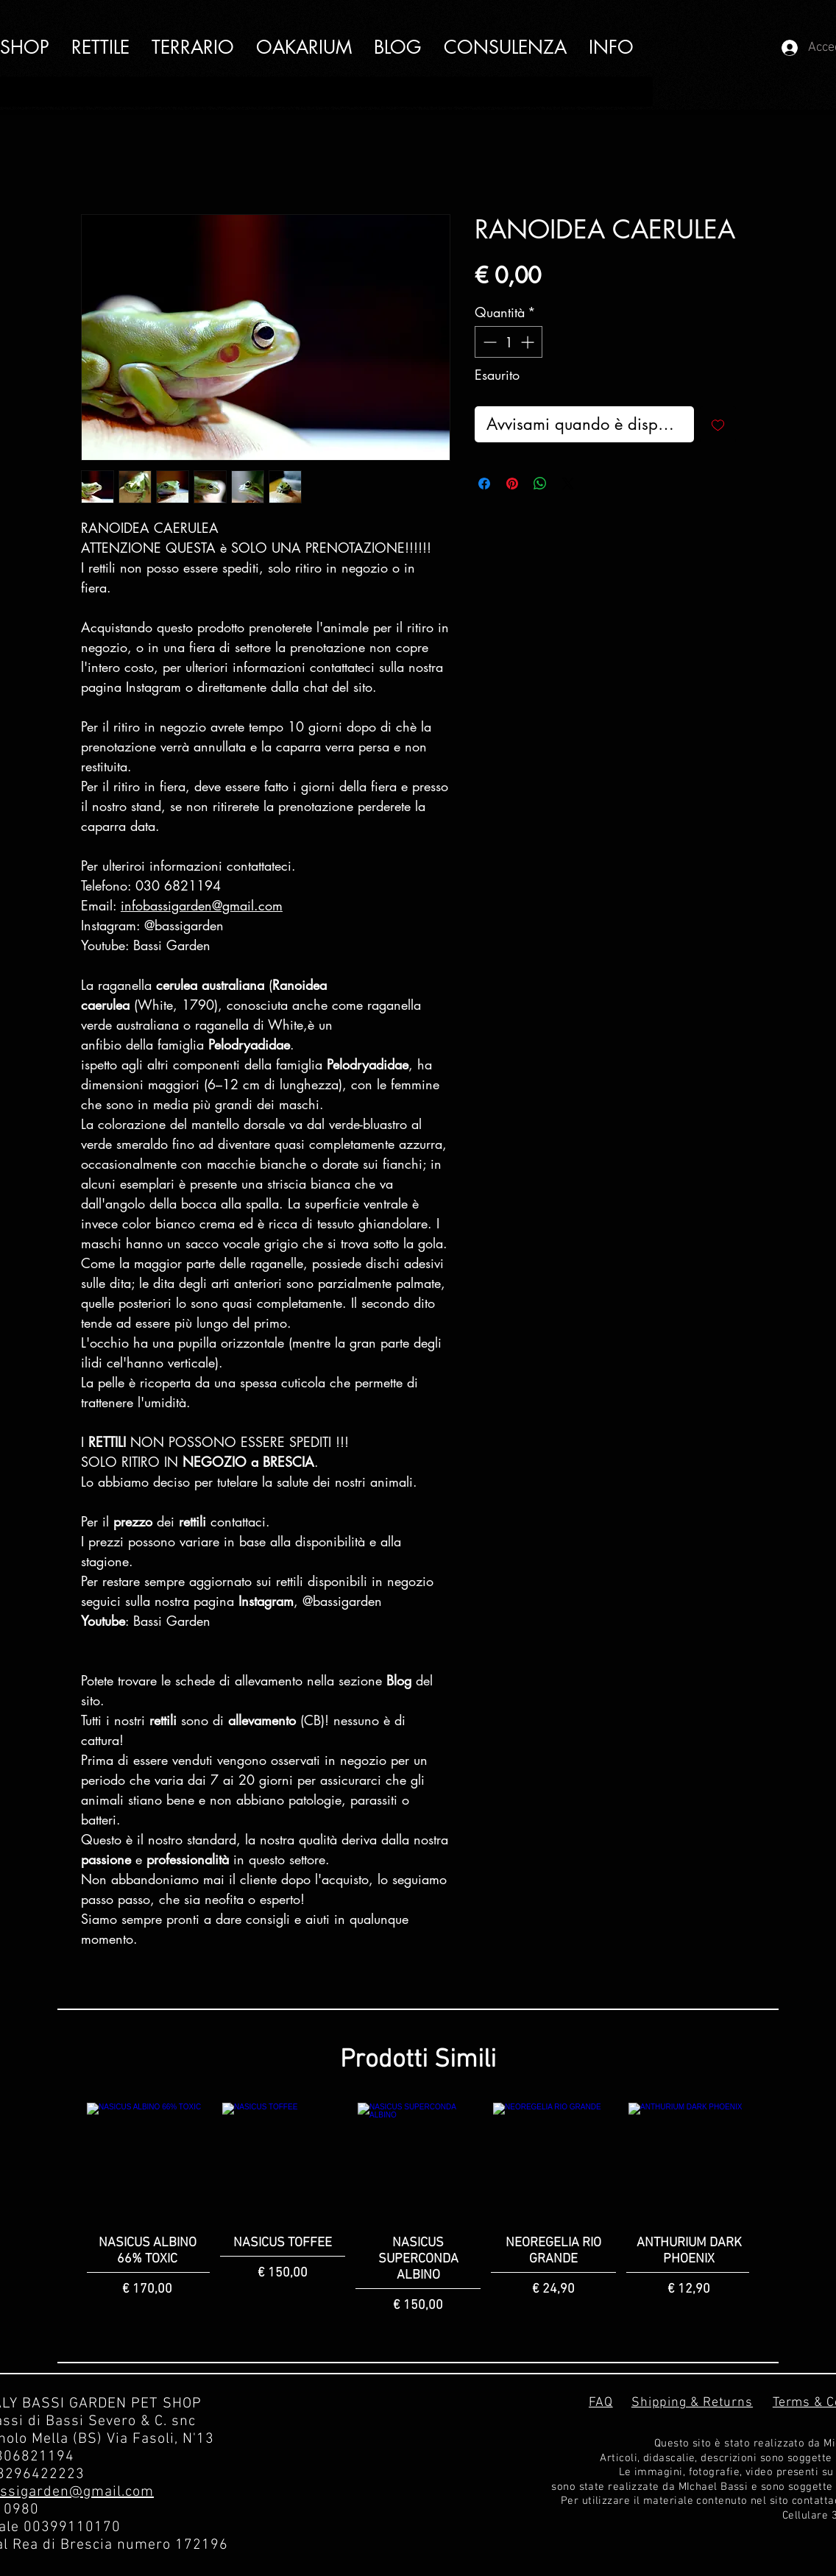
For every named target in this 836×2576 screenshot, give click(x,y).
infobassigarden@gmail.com (202, 905)
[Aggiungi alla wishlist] (718, 424)
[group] (418, 2209)
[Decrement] (488, 342)
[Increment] (528, 342)
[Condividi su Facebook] (484, 483)
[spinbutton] (508, 342)
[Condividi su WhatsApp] (540, 483)
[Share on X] (568, 483)
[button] (611, 47)
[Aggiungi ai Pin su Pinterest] (512, 483)
